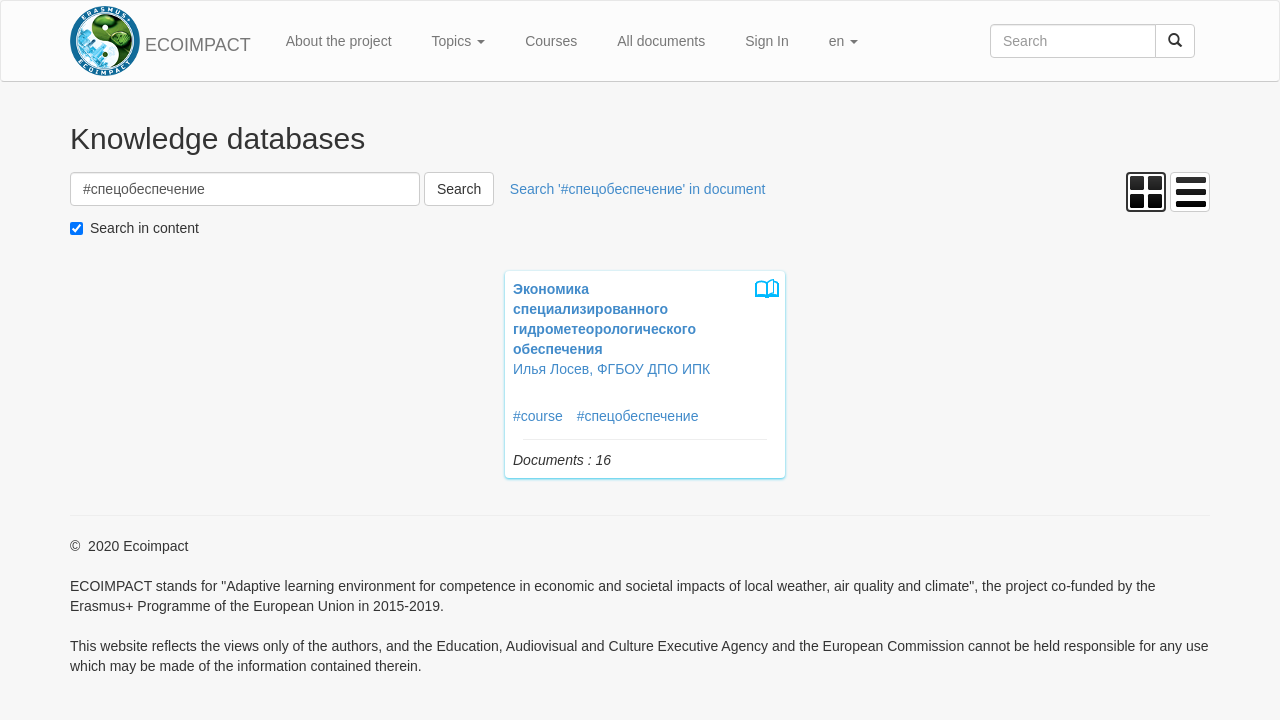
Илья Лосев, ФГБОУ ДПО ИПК (611, 369)
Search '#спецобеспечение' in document (638, 189)
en (843, 41)
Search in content (144, 228)
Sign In (767, 41)
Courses (551, 41)
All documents (661, 41)
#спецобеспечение (638, 416)
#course (538, 416)
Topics (459, 41)
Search (459, 189)
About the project (339, 41)
